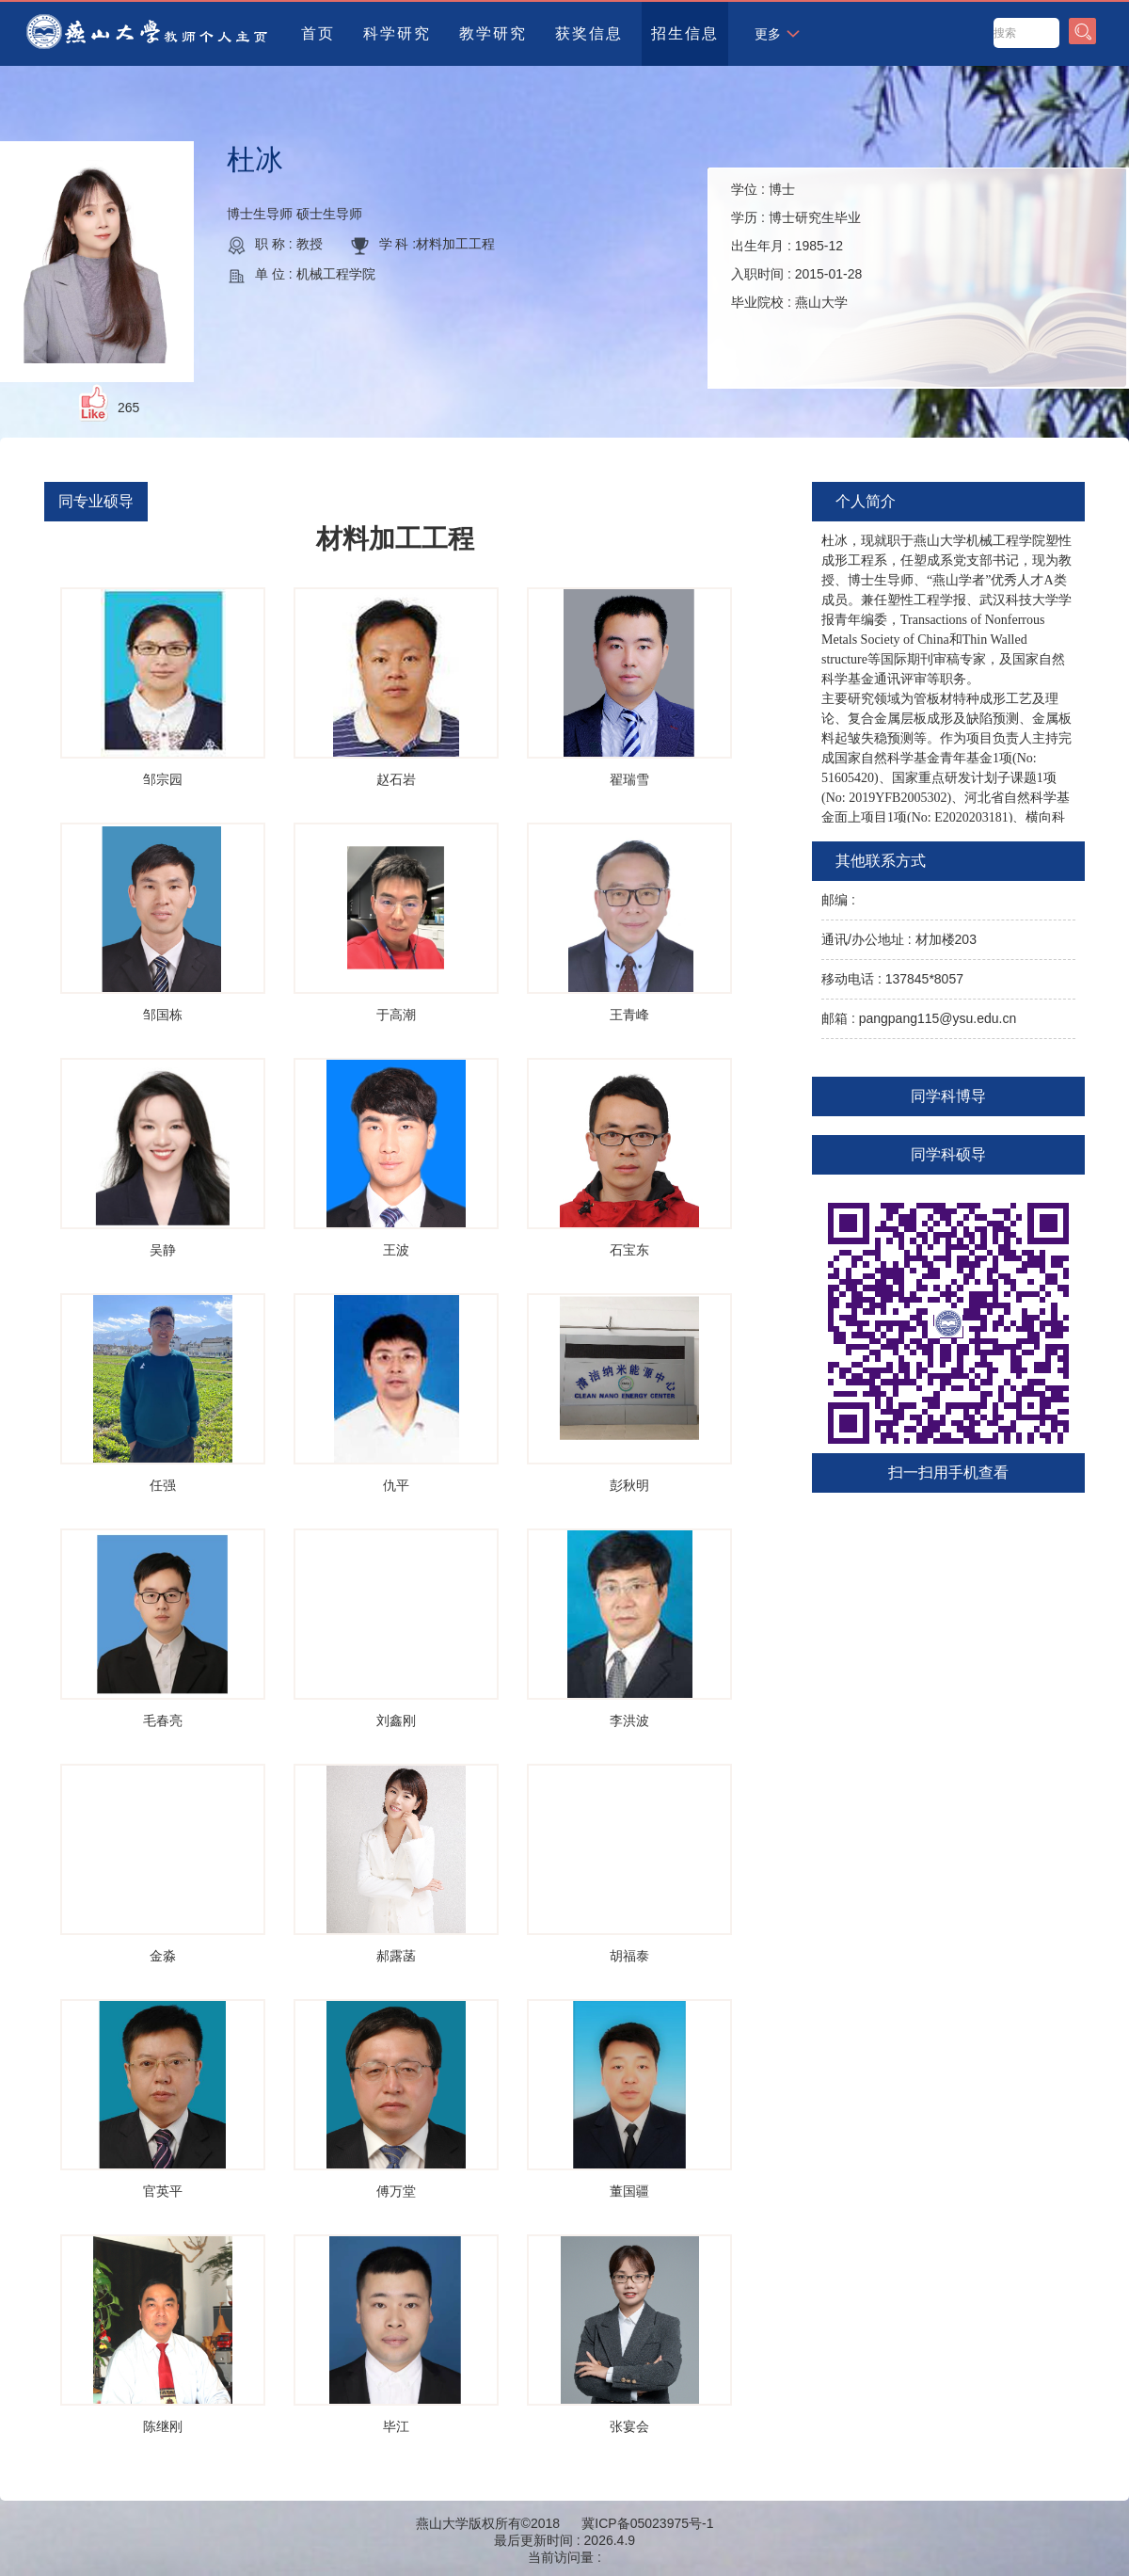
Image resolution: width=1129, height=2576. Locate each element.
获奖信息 (589, 33)
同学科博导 (948, 1096)
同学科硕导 (948, 1154)
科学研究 (397, 33)
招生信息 (685, 33)
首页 (318, 33)
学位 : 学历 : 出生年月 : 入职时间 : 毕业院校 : (796, 246)
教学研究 (493, 33)
